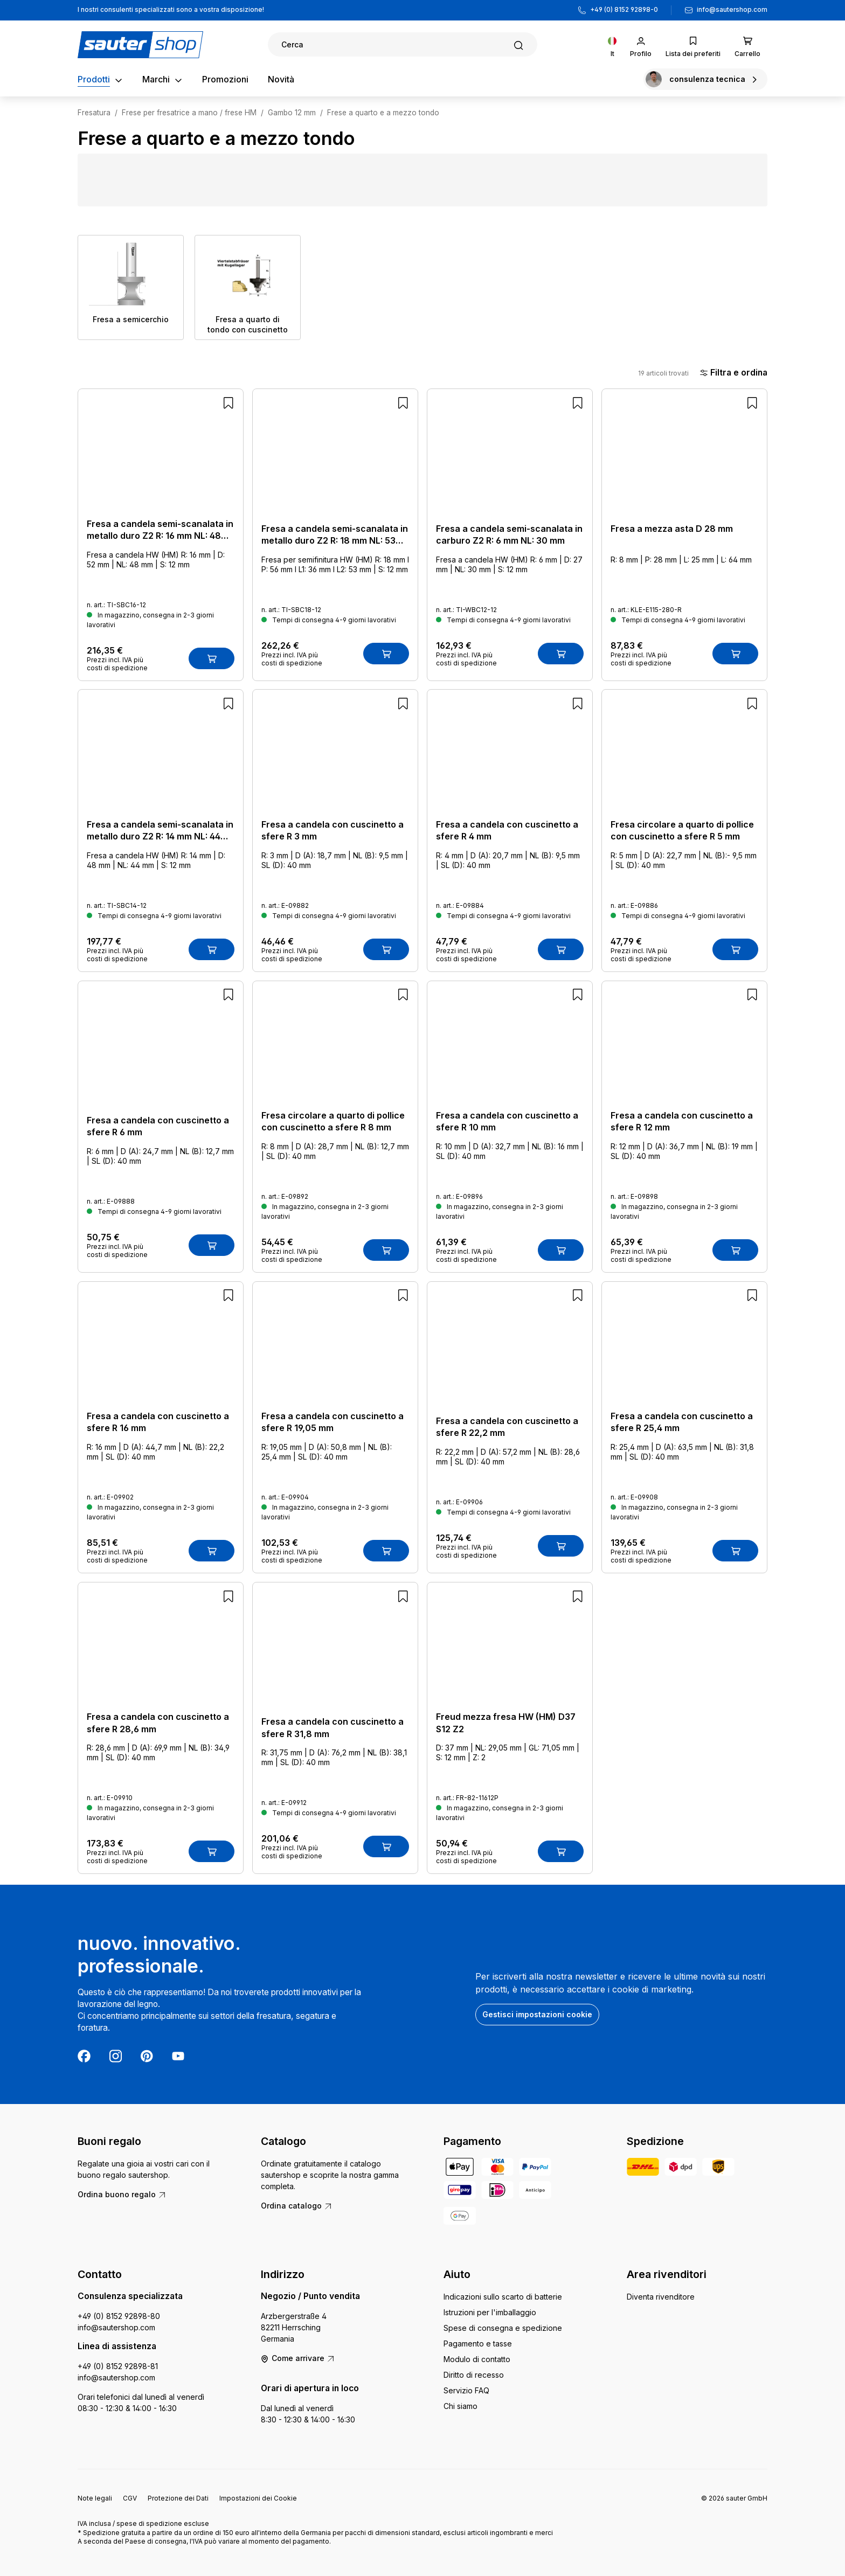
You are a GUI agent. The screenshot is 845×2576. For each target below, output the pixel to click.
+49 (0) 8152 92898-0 (624, 9)
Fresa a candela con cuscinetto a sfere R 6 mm (158, 1126)
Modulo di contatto (477, 2359)
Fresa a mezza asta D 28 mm (672, 528)
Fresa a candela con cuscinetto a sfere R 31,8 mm (332, 1727)
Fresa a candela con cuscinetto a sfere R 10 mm (507, 1121)
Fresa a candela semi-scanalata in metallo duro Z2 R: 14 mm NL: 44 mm (160, 830)
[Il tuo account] (641, 44)
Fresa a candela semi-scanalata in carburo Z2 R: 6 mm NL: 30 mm (509, 534)
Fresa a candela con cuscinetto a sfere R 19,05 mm (332, 1422)
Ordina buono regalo (122, 2194)
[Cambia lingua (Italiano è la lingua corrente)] (612, 44)
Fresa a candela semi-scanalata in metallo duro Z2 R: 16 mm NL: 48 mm (160, 529)
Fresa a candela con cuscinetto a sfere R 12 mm (682, 1121)
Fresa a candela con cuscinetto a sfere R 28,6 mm (158, 1722)
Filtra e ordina (733, 373)
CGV (130, 2498)
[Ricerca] (402, 44)
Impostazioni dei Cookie (258, 2498)
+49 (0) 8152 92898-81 (118, 2366)
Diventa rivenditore (661, 2296)
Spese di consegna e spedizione (503, 2327)
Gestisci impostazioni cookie (537, 2014)
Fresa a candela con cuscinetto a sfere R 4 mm (507, 830)
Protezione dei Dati (178, 2498)
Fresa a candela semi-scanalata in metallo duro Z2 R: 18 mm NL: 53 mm (334, 534)
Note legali (95, 2498)
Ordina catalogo (297, 2205)
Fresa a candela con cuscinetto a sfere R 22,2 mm (507, 1426)
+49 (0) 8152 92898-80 (119, 2316)
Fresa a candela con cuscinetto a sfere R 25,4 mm (682, 1422)
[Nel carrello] (211, 658)
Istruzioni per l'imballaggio (490, 2312)
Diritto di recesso (474, 2374)
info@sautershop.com (732, 9)
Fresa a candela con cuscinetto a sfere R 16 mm (158, 1422)
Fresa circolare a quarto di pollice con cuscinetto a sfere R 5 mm (682, 830)
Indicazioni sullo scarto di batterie (503, 2296)
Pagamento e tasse (478, 2343)
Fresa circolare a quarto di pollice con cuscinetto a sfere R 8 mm (333, 1121)
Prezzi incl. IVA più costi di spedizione (117, 664)
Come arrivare (298, 2358)
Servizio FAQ (466, 2390)
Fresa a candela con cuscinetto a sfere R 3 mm (332, 830)
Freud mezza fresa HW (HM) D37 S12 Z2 (506, 1722)
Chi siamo (460, 2406)
